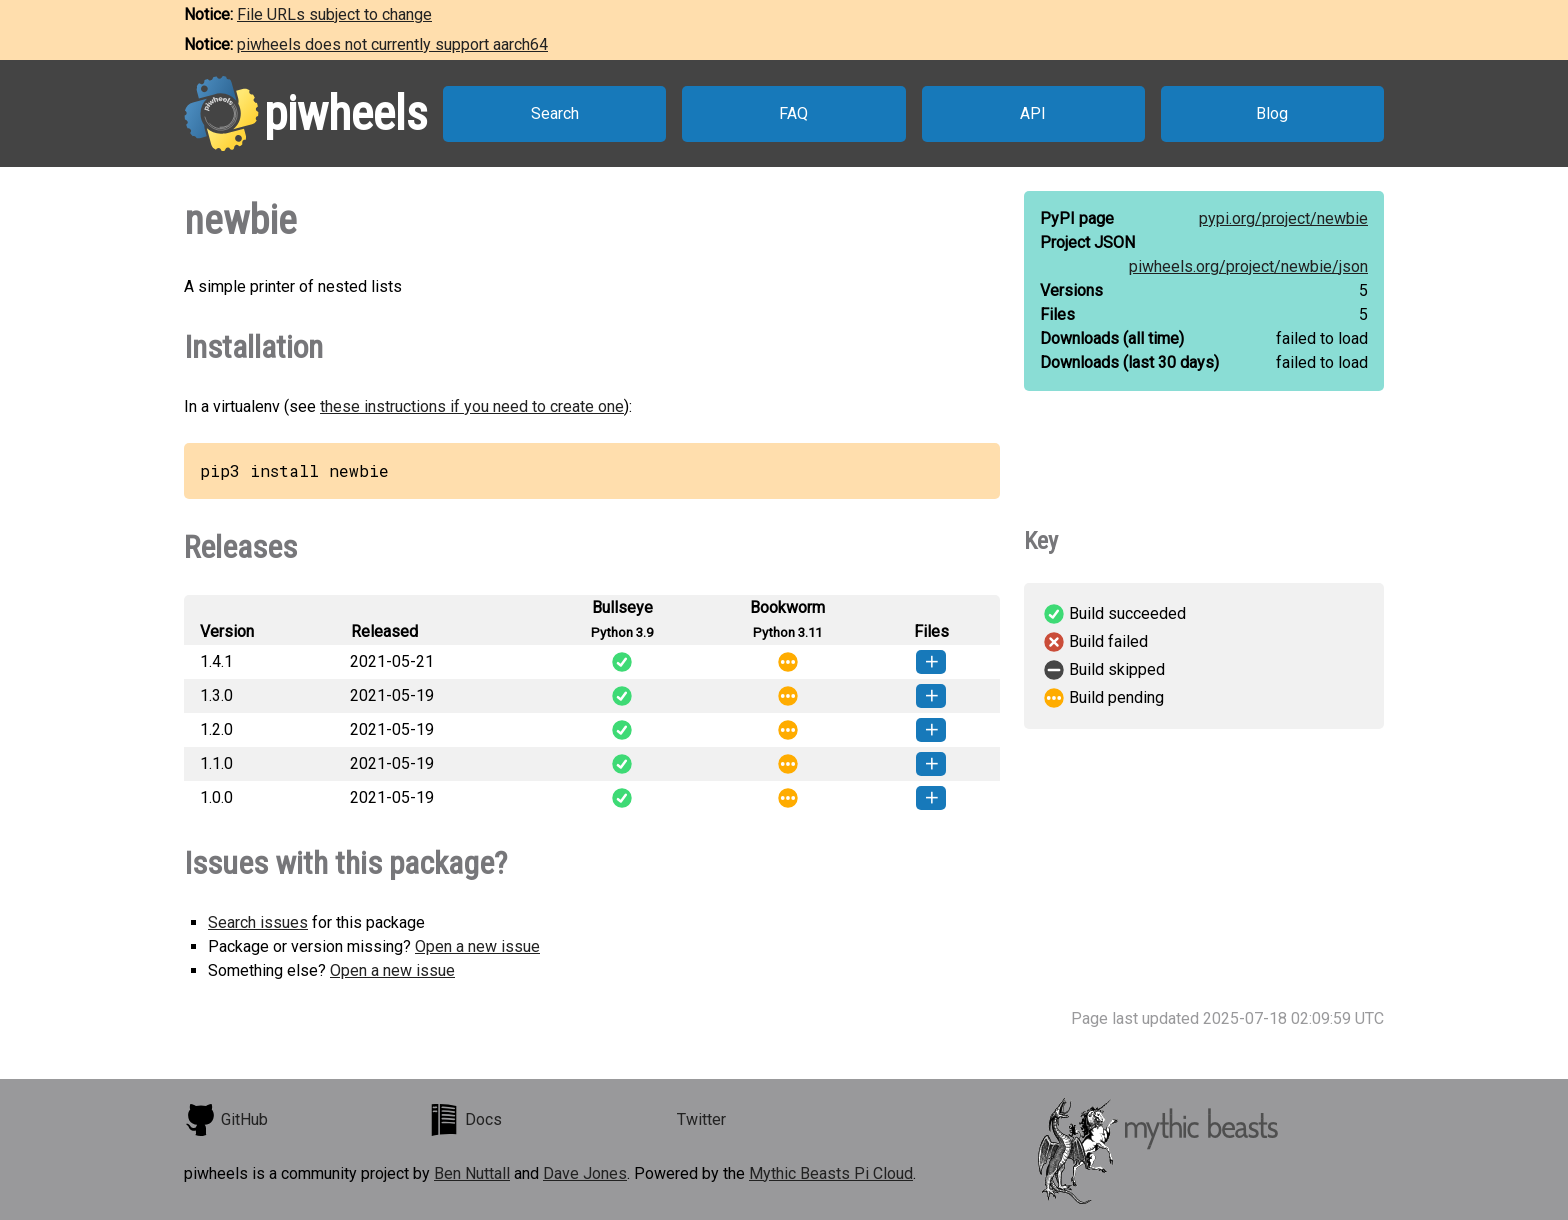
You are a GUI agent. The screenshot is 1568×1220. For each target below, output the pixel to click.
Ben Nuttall (472, 1173)
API (1033, 113)
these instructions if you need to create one (472, 406)
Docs (465, 1120)
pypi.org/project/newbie (1283, 218)
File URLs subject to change (334, 14)
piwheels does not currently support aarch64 (392, 44)
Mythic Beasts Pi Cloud (831, 1173)
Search (555, 113)
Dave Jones (585, 1173)
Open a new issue (477, 946)
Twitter (701, 1119)
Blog (1272, 113)
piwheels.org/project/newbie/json (1248, 266)
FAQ (793, 113)
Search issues (258, 922)
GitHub (226, 1120)
